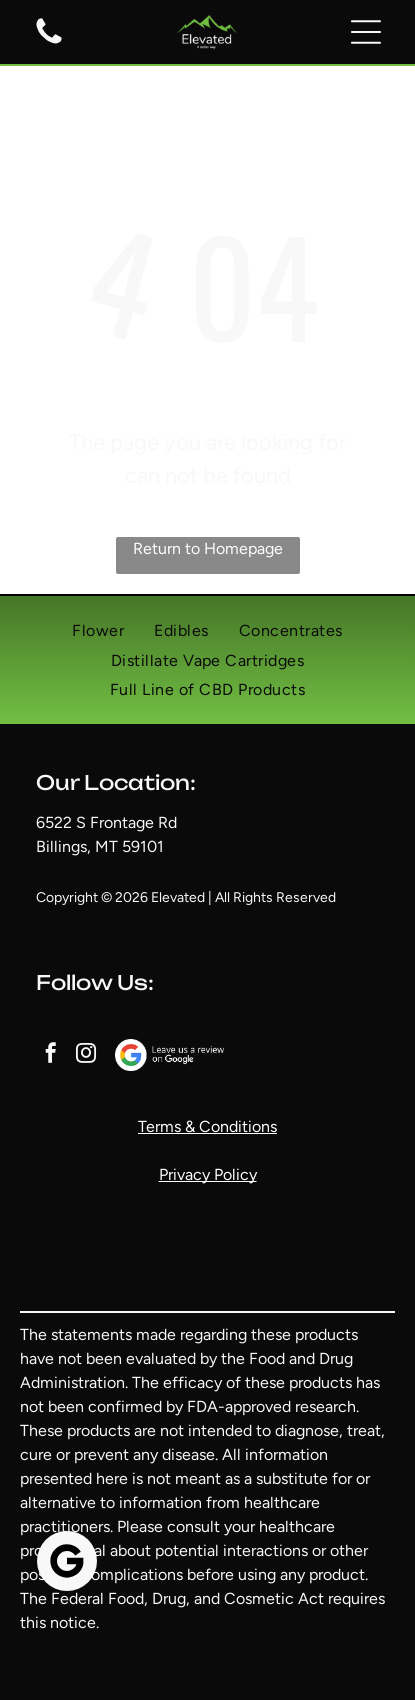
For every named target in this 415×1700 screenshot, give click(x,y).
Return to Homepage (208, 548)
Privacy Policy (208, 1174)
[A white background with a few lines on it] (49, 42)
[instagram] (86, 1055)
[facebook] (51, 1055)
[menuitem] (98, 630)
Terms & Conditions (207, 1126)
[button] (366, 32)
